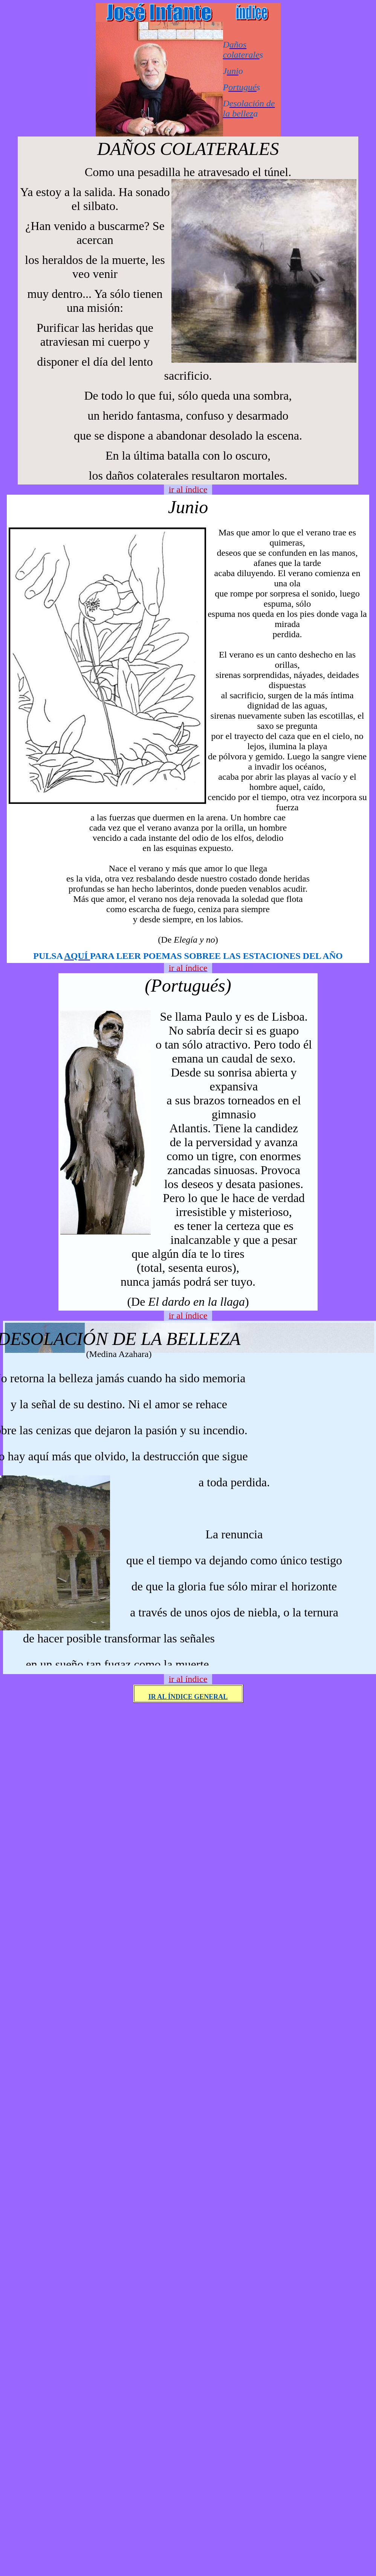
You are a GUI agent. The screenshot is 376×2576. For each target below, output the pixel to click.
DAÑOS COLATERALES (188, 149)
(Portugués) (188, 985)
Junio (188, 507)
